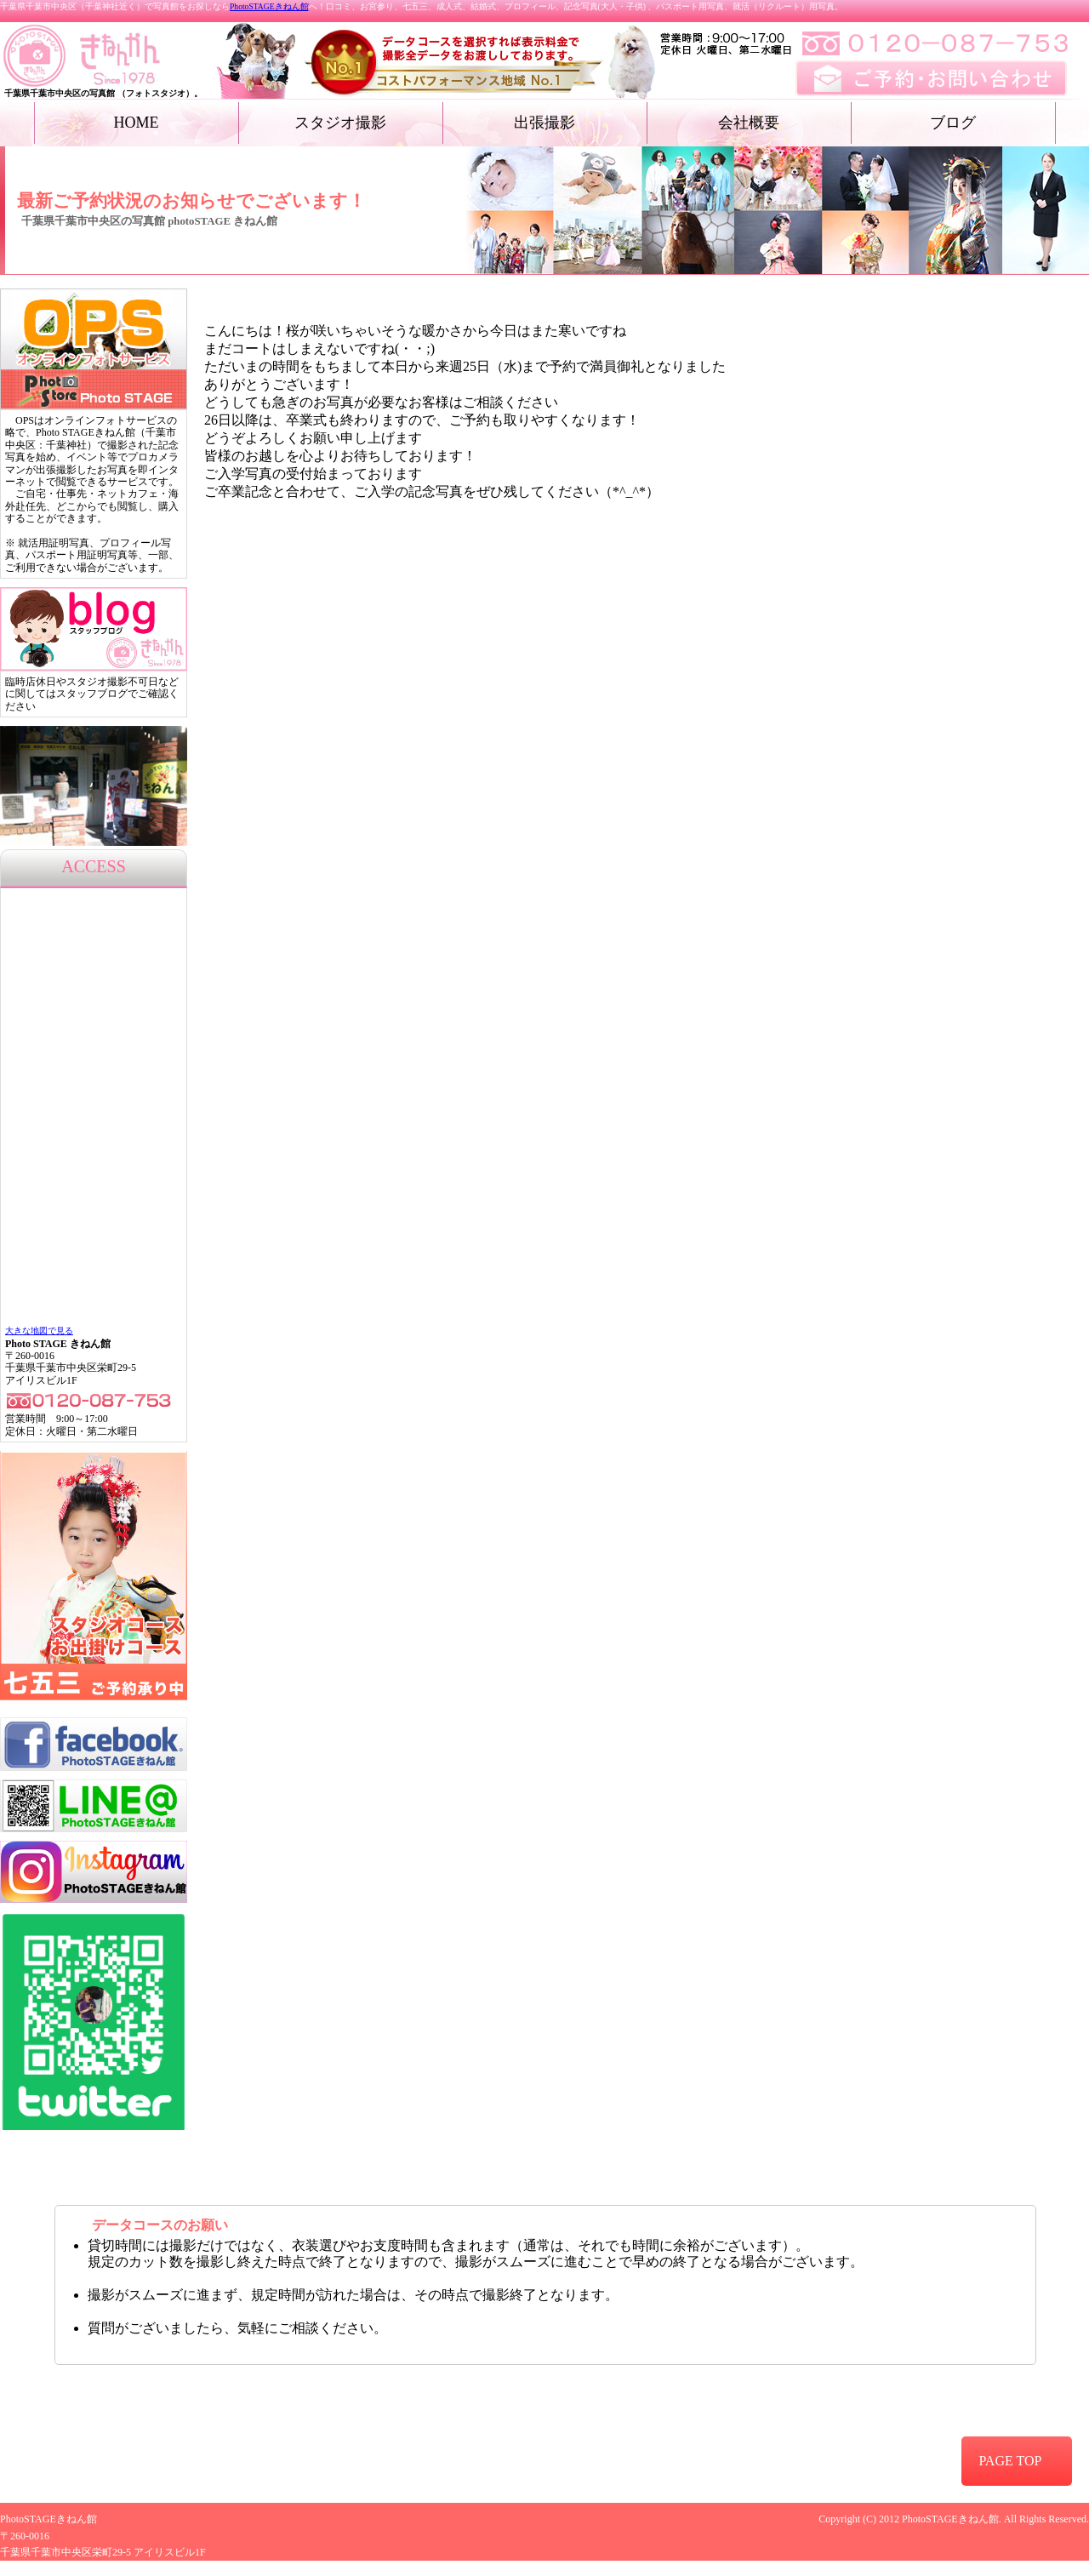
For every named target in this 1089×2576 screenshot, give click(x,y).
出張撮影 (544, 122)
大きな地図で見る (39, 1330)
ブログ (953, 122)
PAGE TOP (1009, 2460)
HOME (136, 122)
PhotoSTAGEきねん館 (269, 6)
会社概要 (748, 122)
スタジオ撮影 (340, 122)
